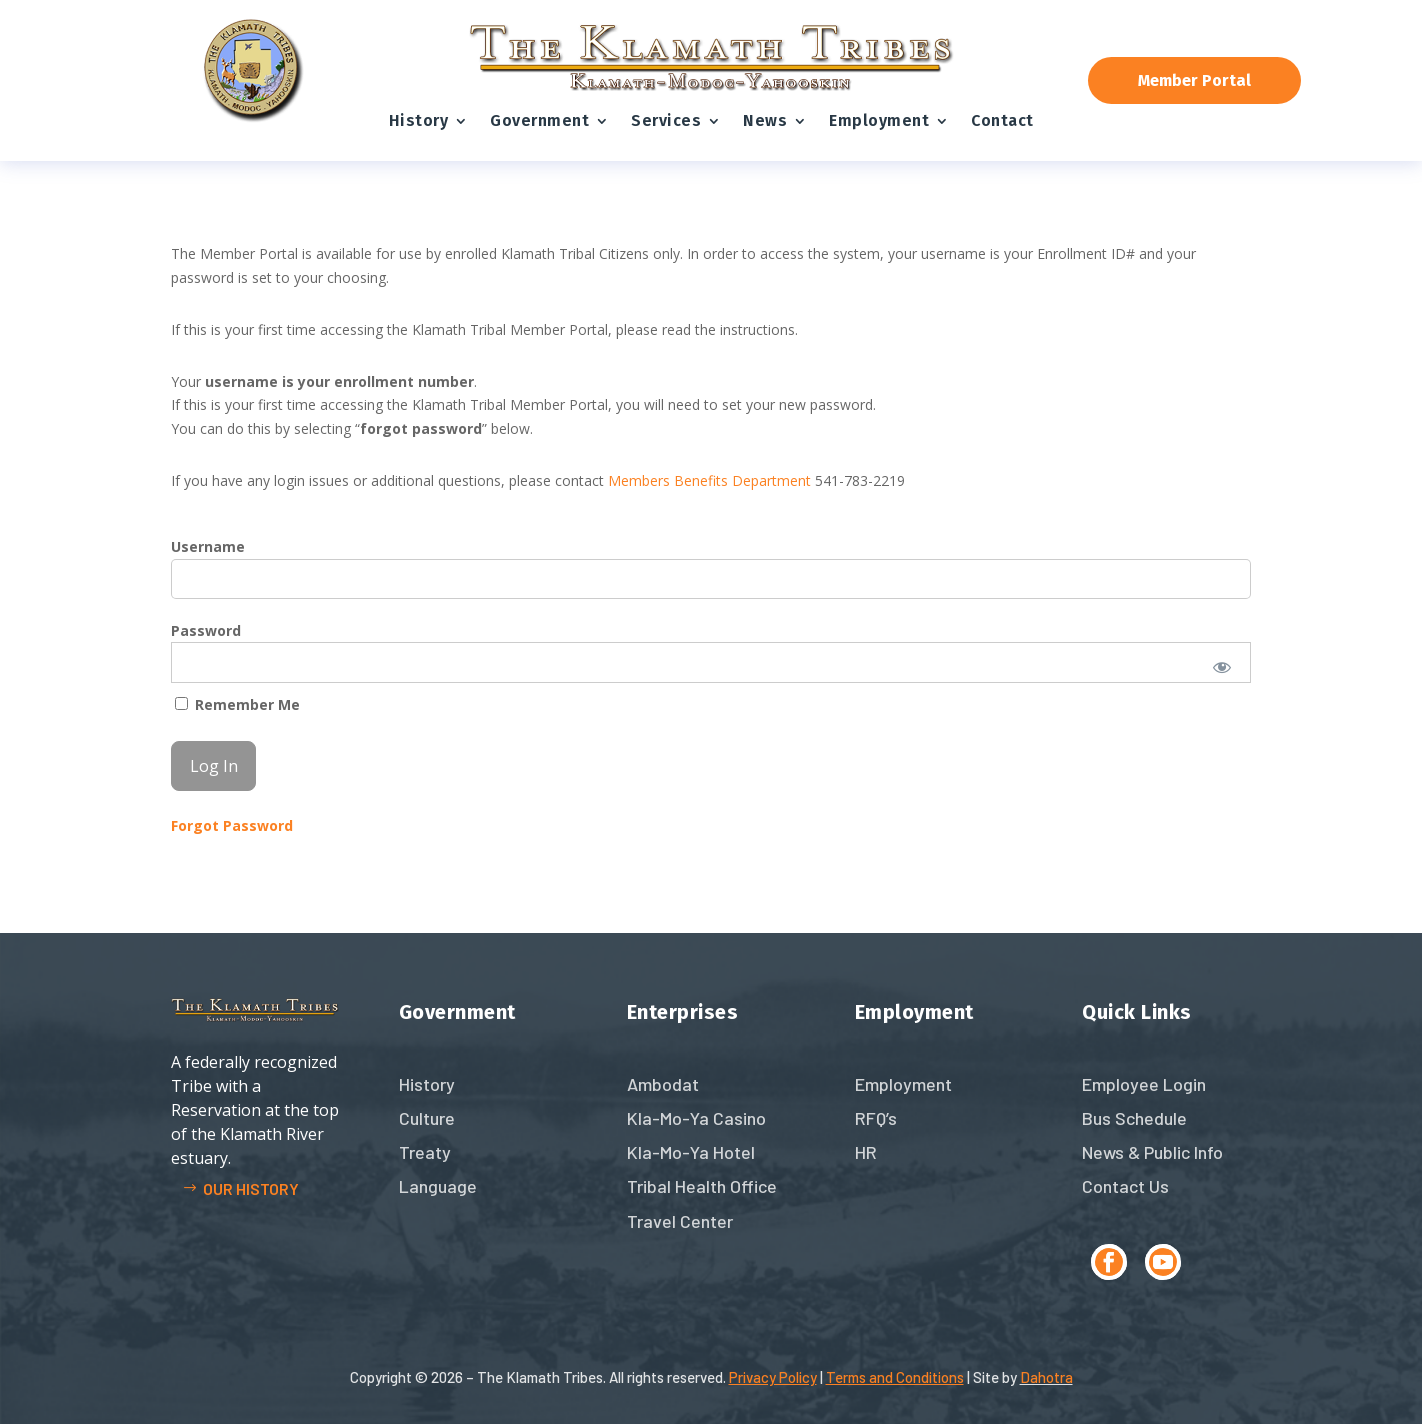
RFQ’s (876, 1118)
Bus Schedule (1134, 1118)
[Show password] (1222, 666)
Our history (251, 1188)
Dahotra (1046, 1377)
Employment (879, 120)
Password (206, 630)
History (419, 120)
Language (438, 1186)
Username (208, 546)
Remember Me (237, 704)
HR (866, 1152)
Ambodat (663, 1084)
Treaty (425, 1152)
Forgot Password (232, 825)
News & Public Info (1152, 1152)
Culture (427, 1118)
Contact (1002, 120)
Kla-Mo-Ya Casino (696, 1118)
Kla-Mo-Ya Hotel (691, 1152)
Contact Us (1125, 1186)
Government (539, 120)
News (765, 120)
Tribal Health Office (702, 1186)
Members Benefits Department (709, 480)
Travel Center (680, 1221)
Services (666, 120)
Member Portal (1194, 80)
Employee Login (1144, 1084)
